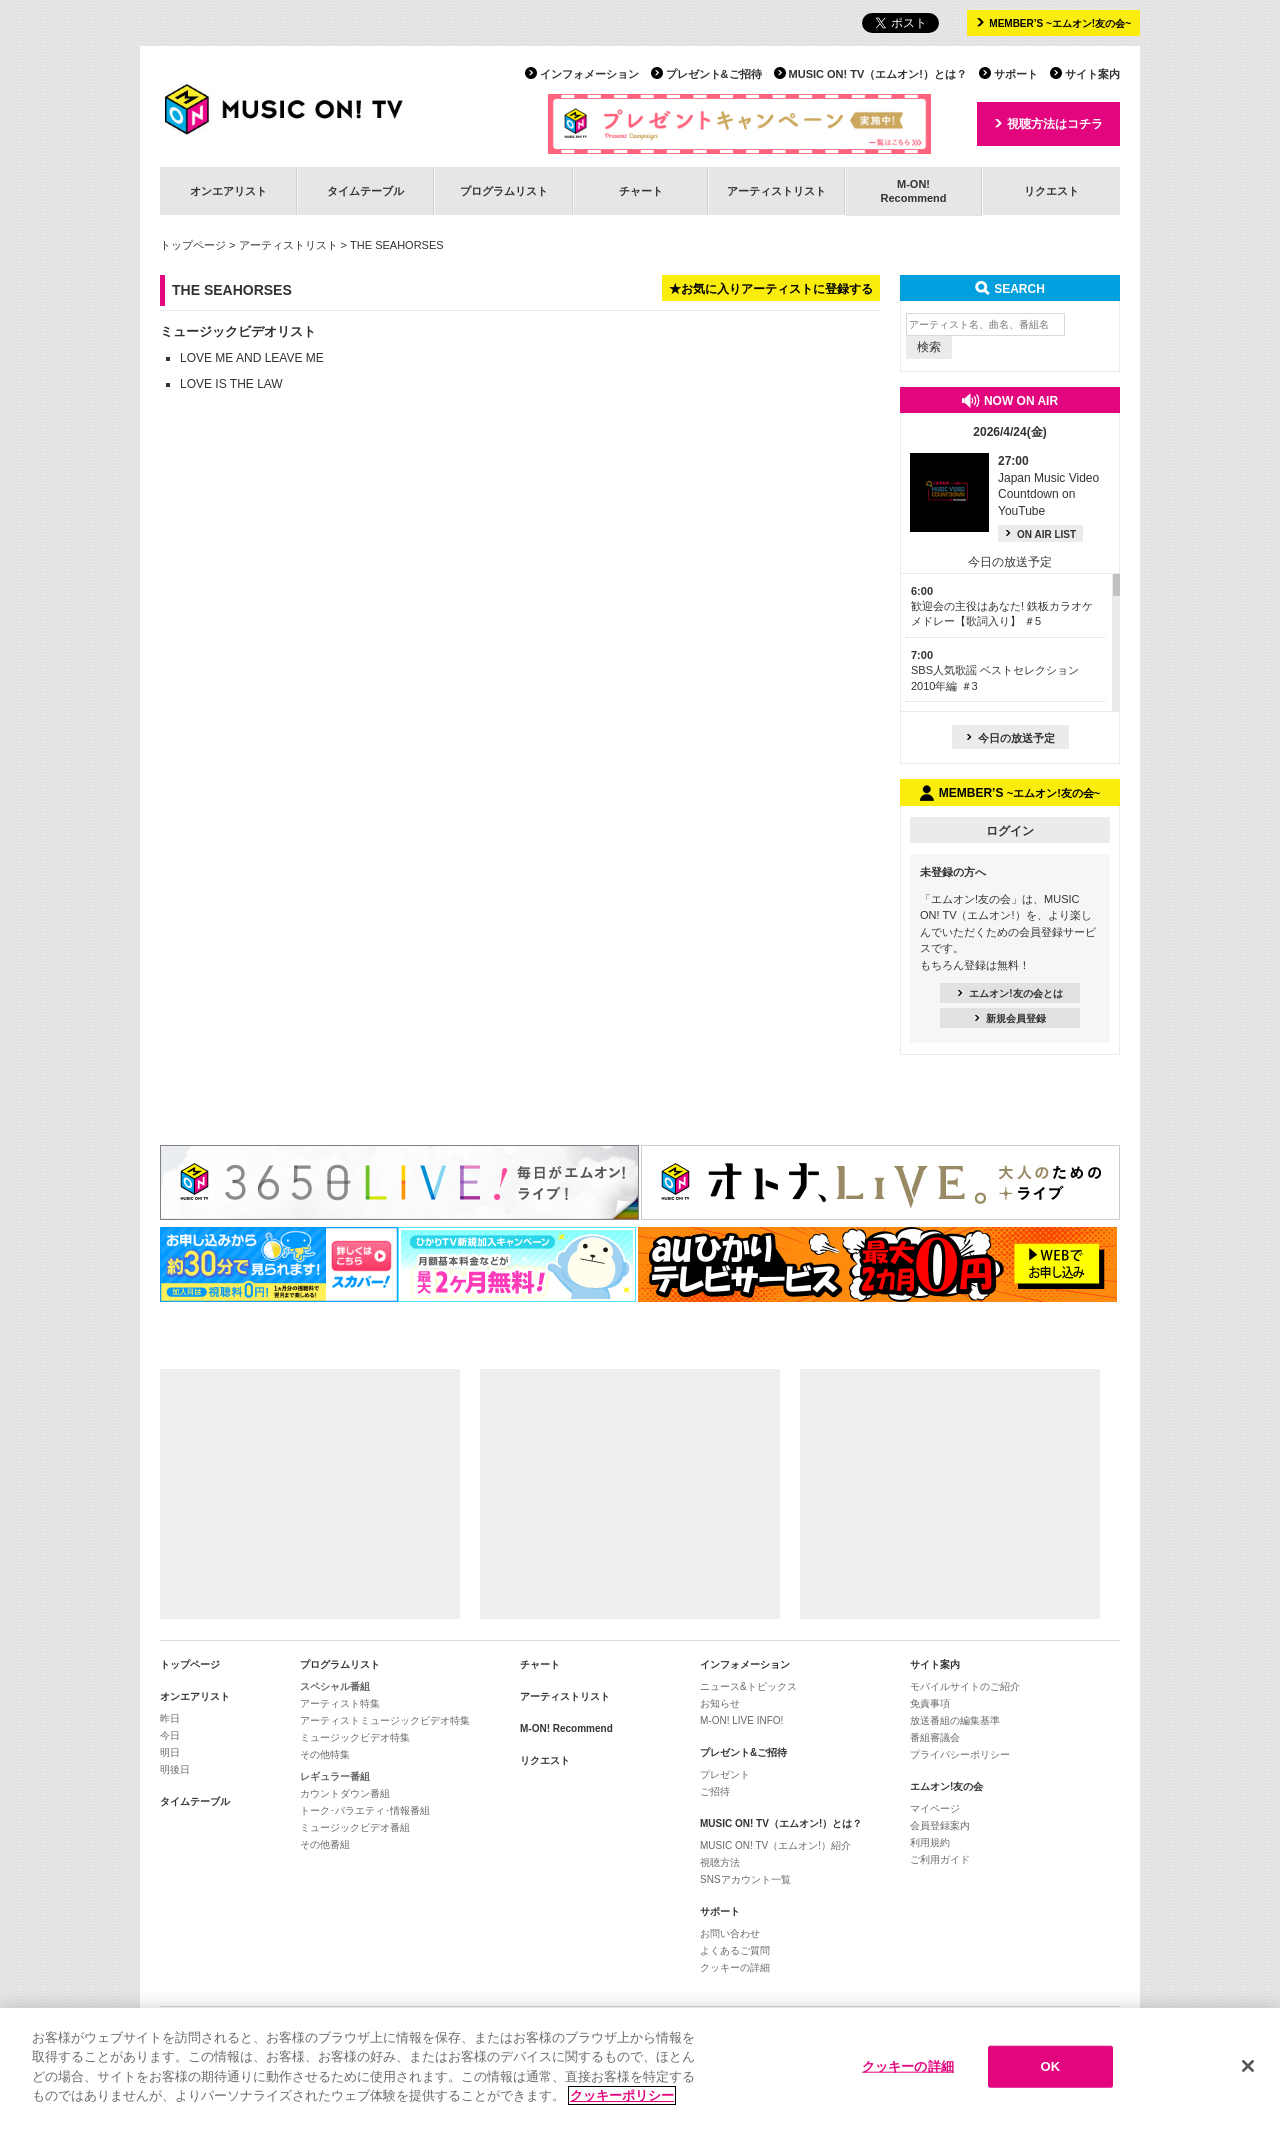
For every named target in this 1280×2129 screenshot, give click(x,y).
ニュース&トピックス (748, 1686)
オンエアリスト (228, 191)
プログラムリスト (504, 191)
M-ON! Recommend (566, 1728)
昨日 (170, 1718)
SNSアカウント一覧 (745, 1879)
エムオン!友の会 (946, 1786)
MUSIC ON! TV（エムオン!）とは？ (878, 74)
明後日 (175, 1769)
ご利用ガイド (940, 1859)
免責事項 (930, 1703)
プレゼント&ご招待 (714, 74)
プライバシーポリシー (960, 1754)
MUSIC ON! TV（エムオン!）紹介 (775, 1845)
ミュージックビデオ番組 (355, 1827)
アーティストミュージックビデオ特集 (385, 1720)
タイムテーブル (365, 191)
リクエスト (1051, 191)
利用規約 (930, 1842)
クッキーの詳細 (735, 1967)
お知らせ (720, 1703)
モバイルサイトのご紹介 (965, 1686)
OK (1050, 2066)
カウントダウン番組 (345, 1793)
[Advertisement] (310, 1494)
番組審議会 (935, 1737)
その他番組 (325, 1844)
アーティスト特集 (340, 1703)
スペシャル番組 (335, 1686)
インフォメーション (589, 74)
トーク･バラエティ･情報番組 (365, 1810)
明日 (170, 1752)
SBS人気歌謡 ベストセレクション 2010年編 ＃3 (995, 670)
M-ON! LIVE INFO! (741, 1720)
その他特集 (325, 1754)
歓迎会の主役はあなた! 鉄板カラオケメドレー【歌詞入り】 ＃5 (1002, 606)
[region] (640, 2068)
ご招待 (715, 1791)
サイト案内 (1092, 74)
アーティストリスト (776, 191)
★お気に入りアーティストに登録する (771, 289)
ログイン (1010, 831)
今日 (170, 1735)
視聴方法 (720, 1862)
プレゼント (725, 1774)
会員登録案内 (940, 1825)
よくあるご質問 (735, 1950)
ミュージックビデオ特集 (355, 1737)
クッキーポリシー (622, 2095)
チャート (641, 191)
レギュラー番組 (335, 1776)
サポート (1016, 74)
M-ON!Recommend (913, 190)
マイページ (935, 1808)
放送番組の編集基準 (955, 1720)
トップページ (193, 245)
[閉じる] (1248, 2066)
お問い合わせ (730, 1933)
